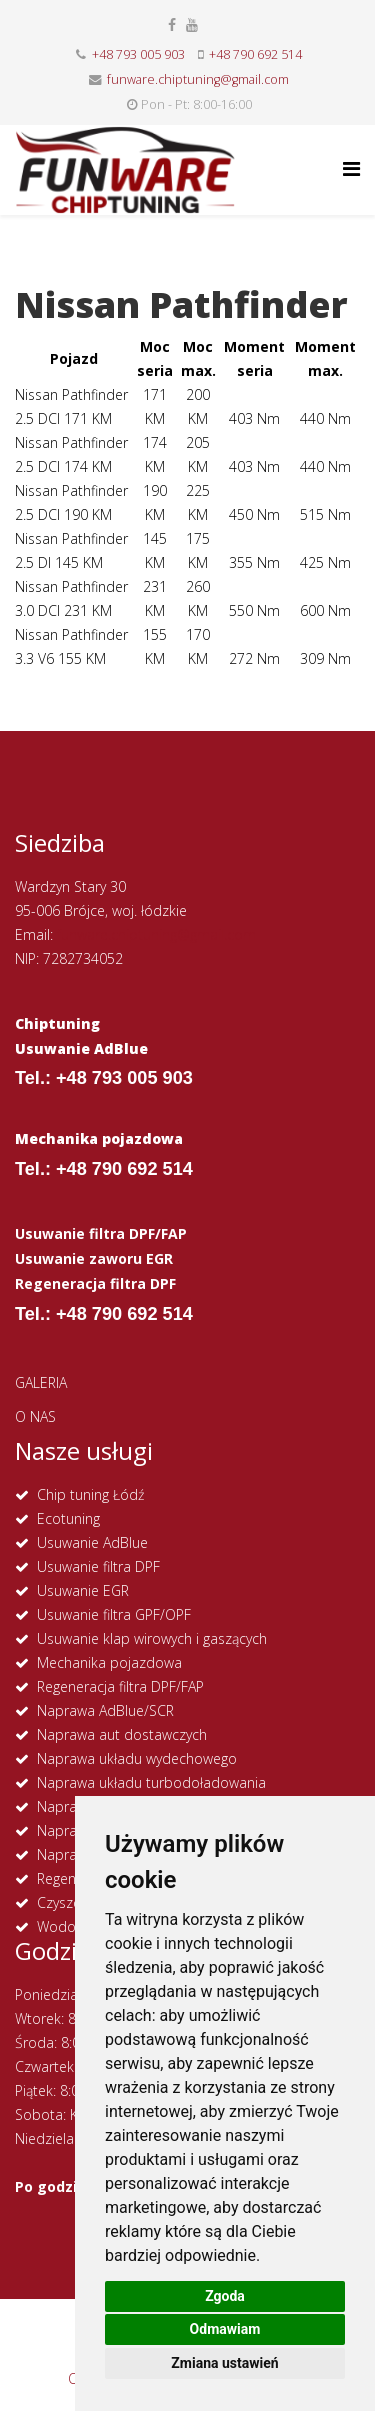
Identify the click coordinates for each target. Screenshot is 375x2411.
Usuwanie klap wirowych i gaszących (152, 1638)
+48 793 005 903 (138, 54)
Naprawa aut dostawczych (122, 1734)
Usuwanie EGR (83, 1590)
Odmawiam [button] (225, 2329)
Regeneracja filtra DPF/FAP (120, 1686)
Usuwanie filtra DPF (98, 1566)
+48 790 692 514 (255, 54)
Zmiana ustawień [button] (224, 2363)
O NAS (35, 1416)
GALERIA (41, 1382)
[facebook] (172, 24)
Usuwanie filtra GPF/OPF (114, 1614)
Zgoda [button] (225, 2296)
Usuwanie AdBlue (92, 1542)
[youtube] (192, 24)
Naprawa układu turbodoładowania (151, 1782)
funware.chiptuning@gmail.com (198, 79)
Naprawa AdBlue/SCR (105, 1710)
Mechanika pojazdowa (109, 1662)
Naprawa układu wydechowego (137, 1758)
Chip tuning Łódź (90, 1494)
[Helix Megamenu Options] (351, 168)
